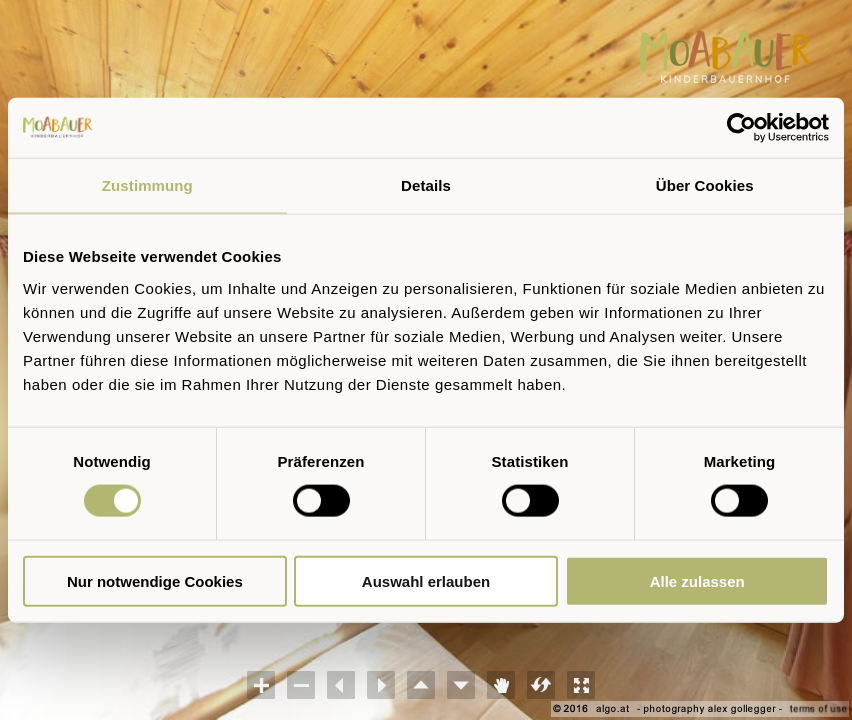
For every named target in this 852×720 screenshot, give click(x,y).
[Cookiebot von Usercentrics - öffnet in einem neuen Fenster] (741, 128)
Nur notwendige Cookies (155, 580)
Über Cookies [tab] (705, 185)
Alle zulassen (697, 580)
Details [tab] (426, 185)
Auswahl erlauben (426, 580)
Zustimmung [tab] (147, 185)
